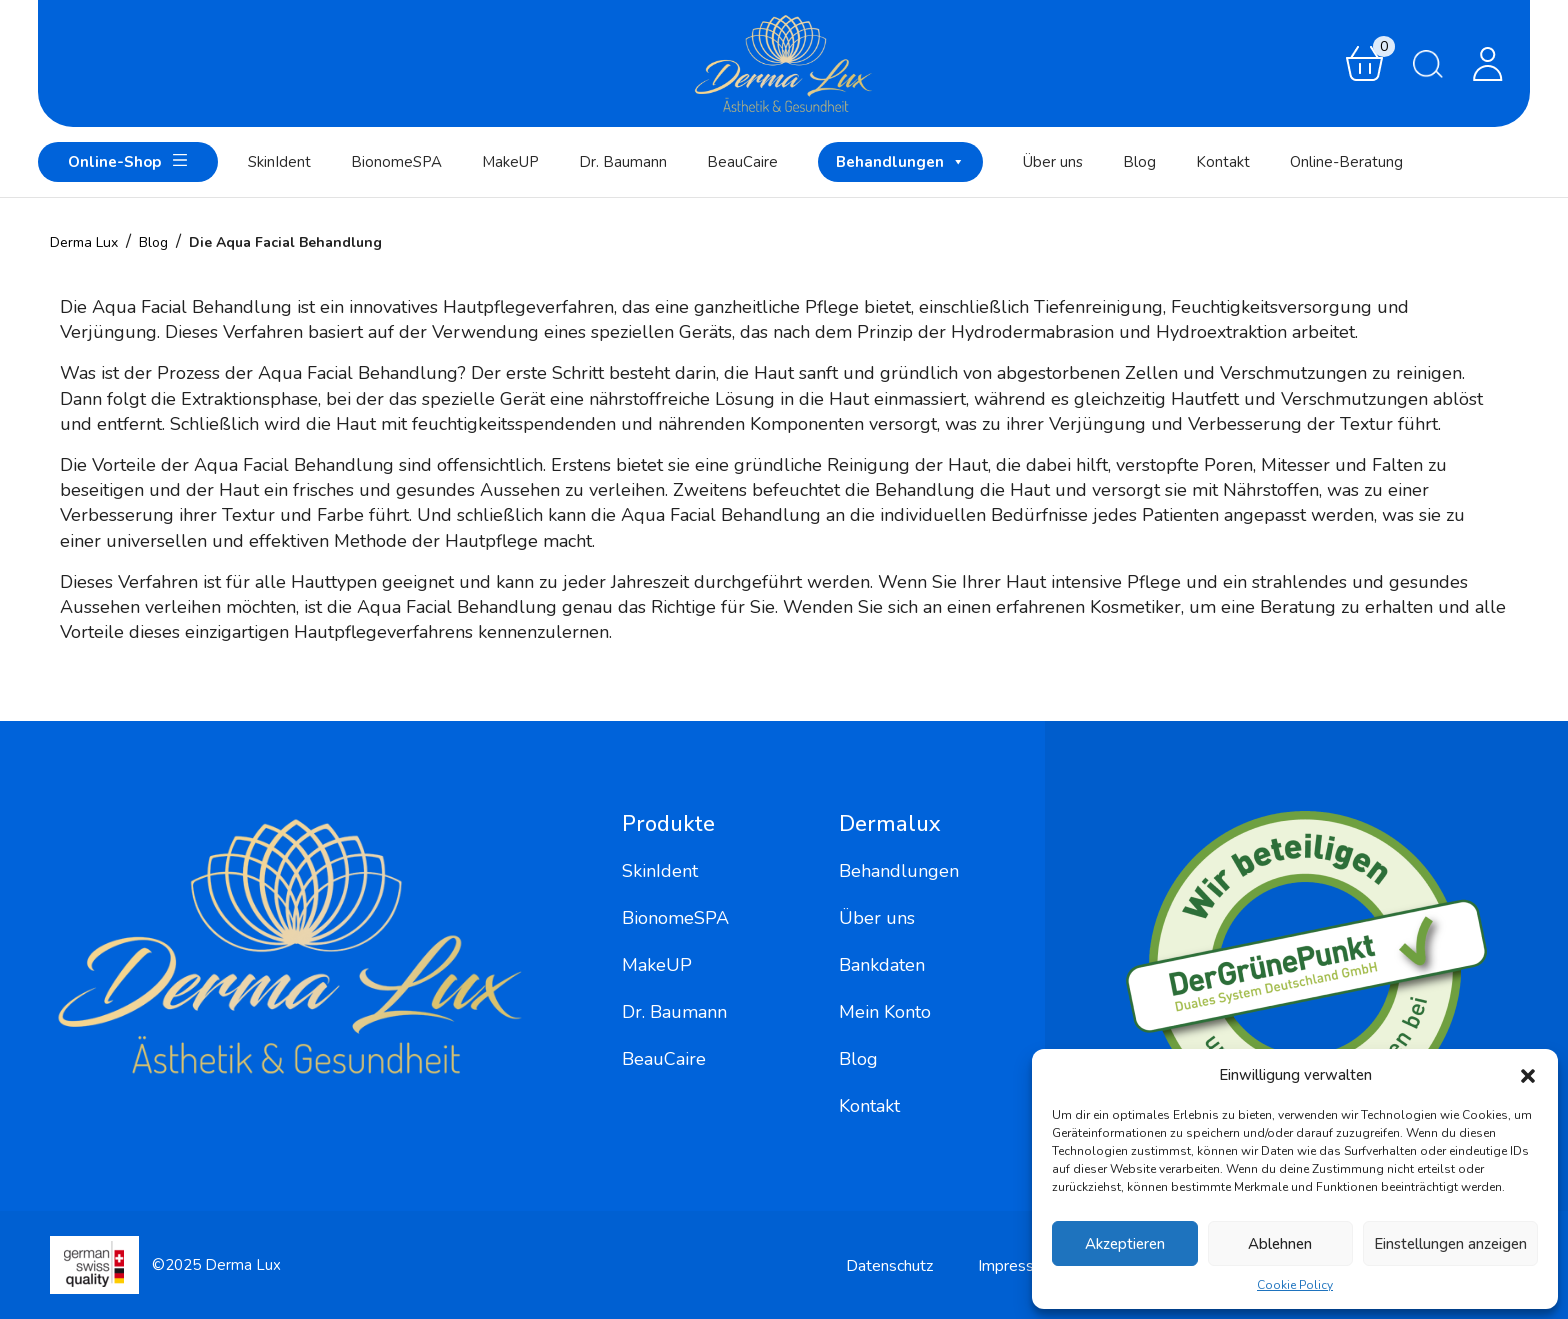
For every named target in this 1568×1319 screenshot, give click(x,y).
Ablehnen (1280, 1244)
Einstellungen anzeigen (1450, 1244)
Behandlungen (900, 162)
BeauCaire (742, 162)
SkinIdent (279, 162)
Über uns (1053, 162)
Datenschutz (889, 1266)
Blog (1139, 162)
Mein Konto (885, 1012)
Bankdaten (882, 965)
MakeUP (510, 162)
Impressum (1016, 1266)
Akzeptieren (1125, 1244)
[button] (1528, 1075)
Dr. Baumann (623, 162)
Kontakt (1223, 162)
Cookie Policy (1295, 1285)
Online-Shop (128, 160)
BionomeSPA (396, 162)
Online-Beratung (1346, 162)
